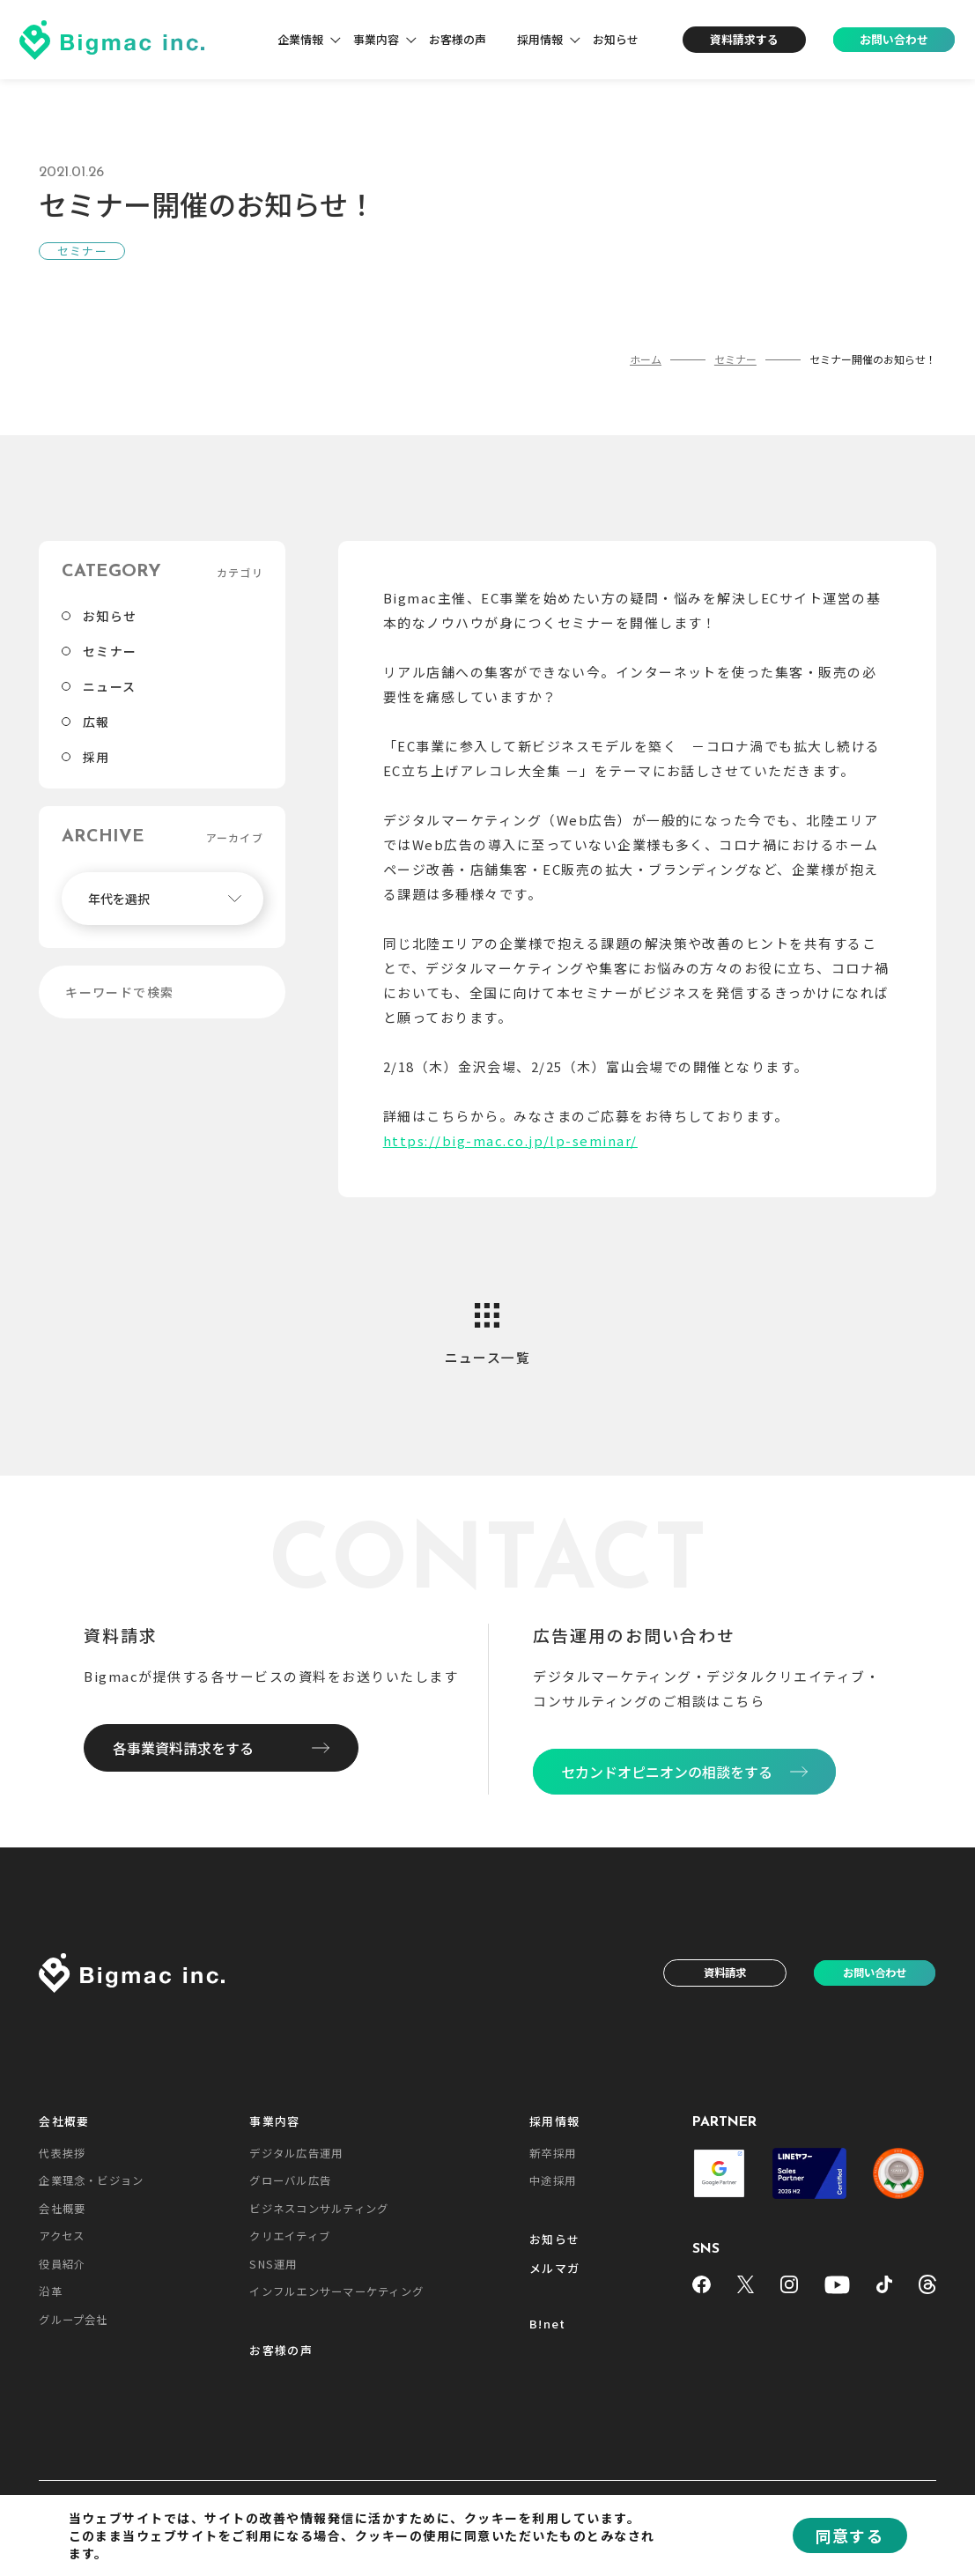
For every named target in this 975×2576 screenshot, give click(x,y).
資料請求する (744, 39)
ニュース (110, 686)
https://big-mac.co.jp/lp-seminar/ (510, 1140)
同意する (850, 2535)
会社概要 (64, 2122)
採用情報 (540, 39)
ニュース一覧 (488, 1357)
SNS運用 (273, 2264)
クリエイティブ (289, 2236)
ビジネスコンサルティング (318, 2209)
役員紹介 (62, 2264)
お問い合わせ (894, 39)
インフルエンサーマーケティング (336, 2291)
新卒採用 (552, 2153)
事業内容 (376, 39)
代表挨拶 (62, 2153)
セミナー (110, 651)
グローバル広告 (290, 2180)
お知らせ (616, 39)
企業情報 (300, 39)
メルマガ (554, 2269)
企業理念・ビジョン (91, 2180)
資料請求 (725, 1972)
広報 (96, 721)
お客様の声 (457, 39)
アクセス (62, 2236)
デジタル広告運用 (296, 2153)
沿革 (50, 2291)
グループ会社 (73, 2320)
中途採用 (552, 2180)
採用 (96, 757)
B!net (547, 2324)
